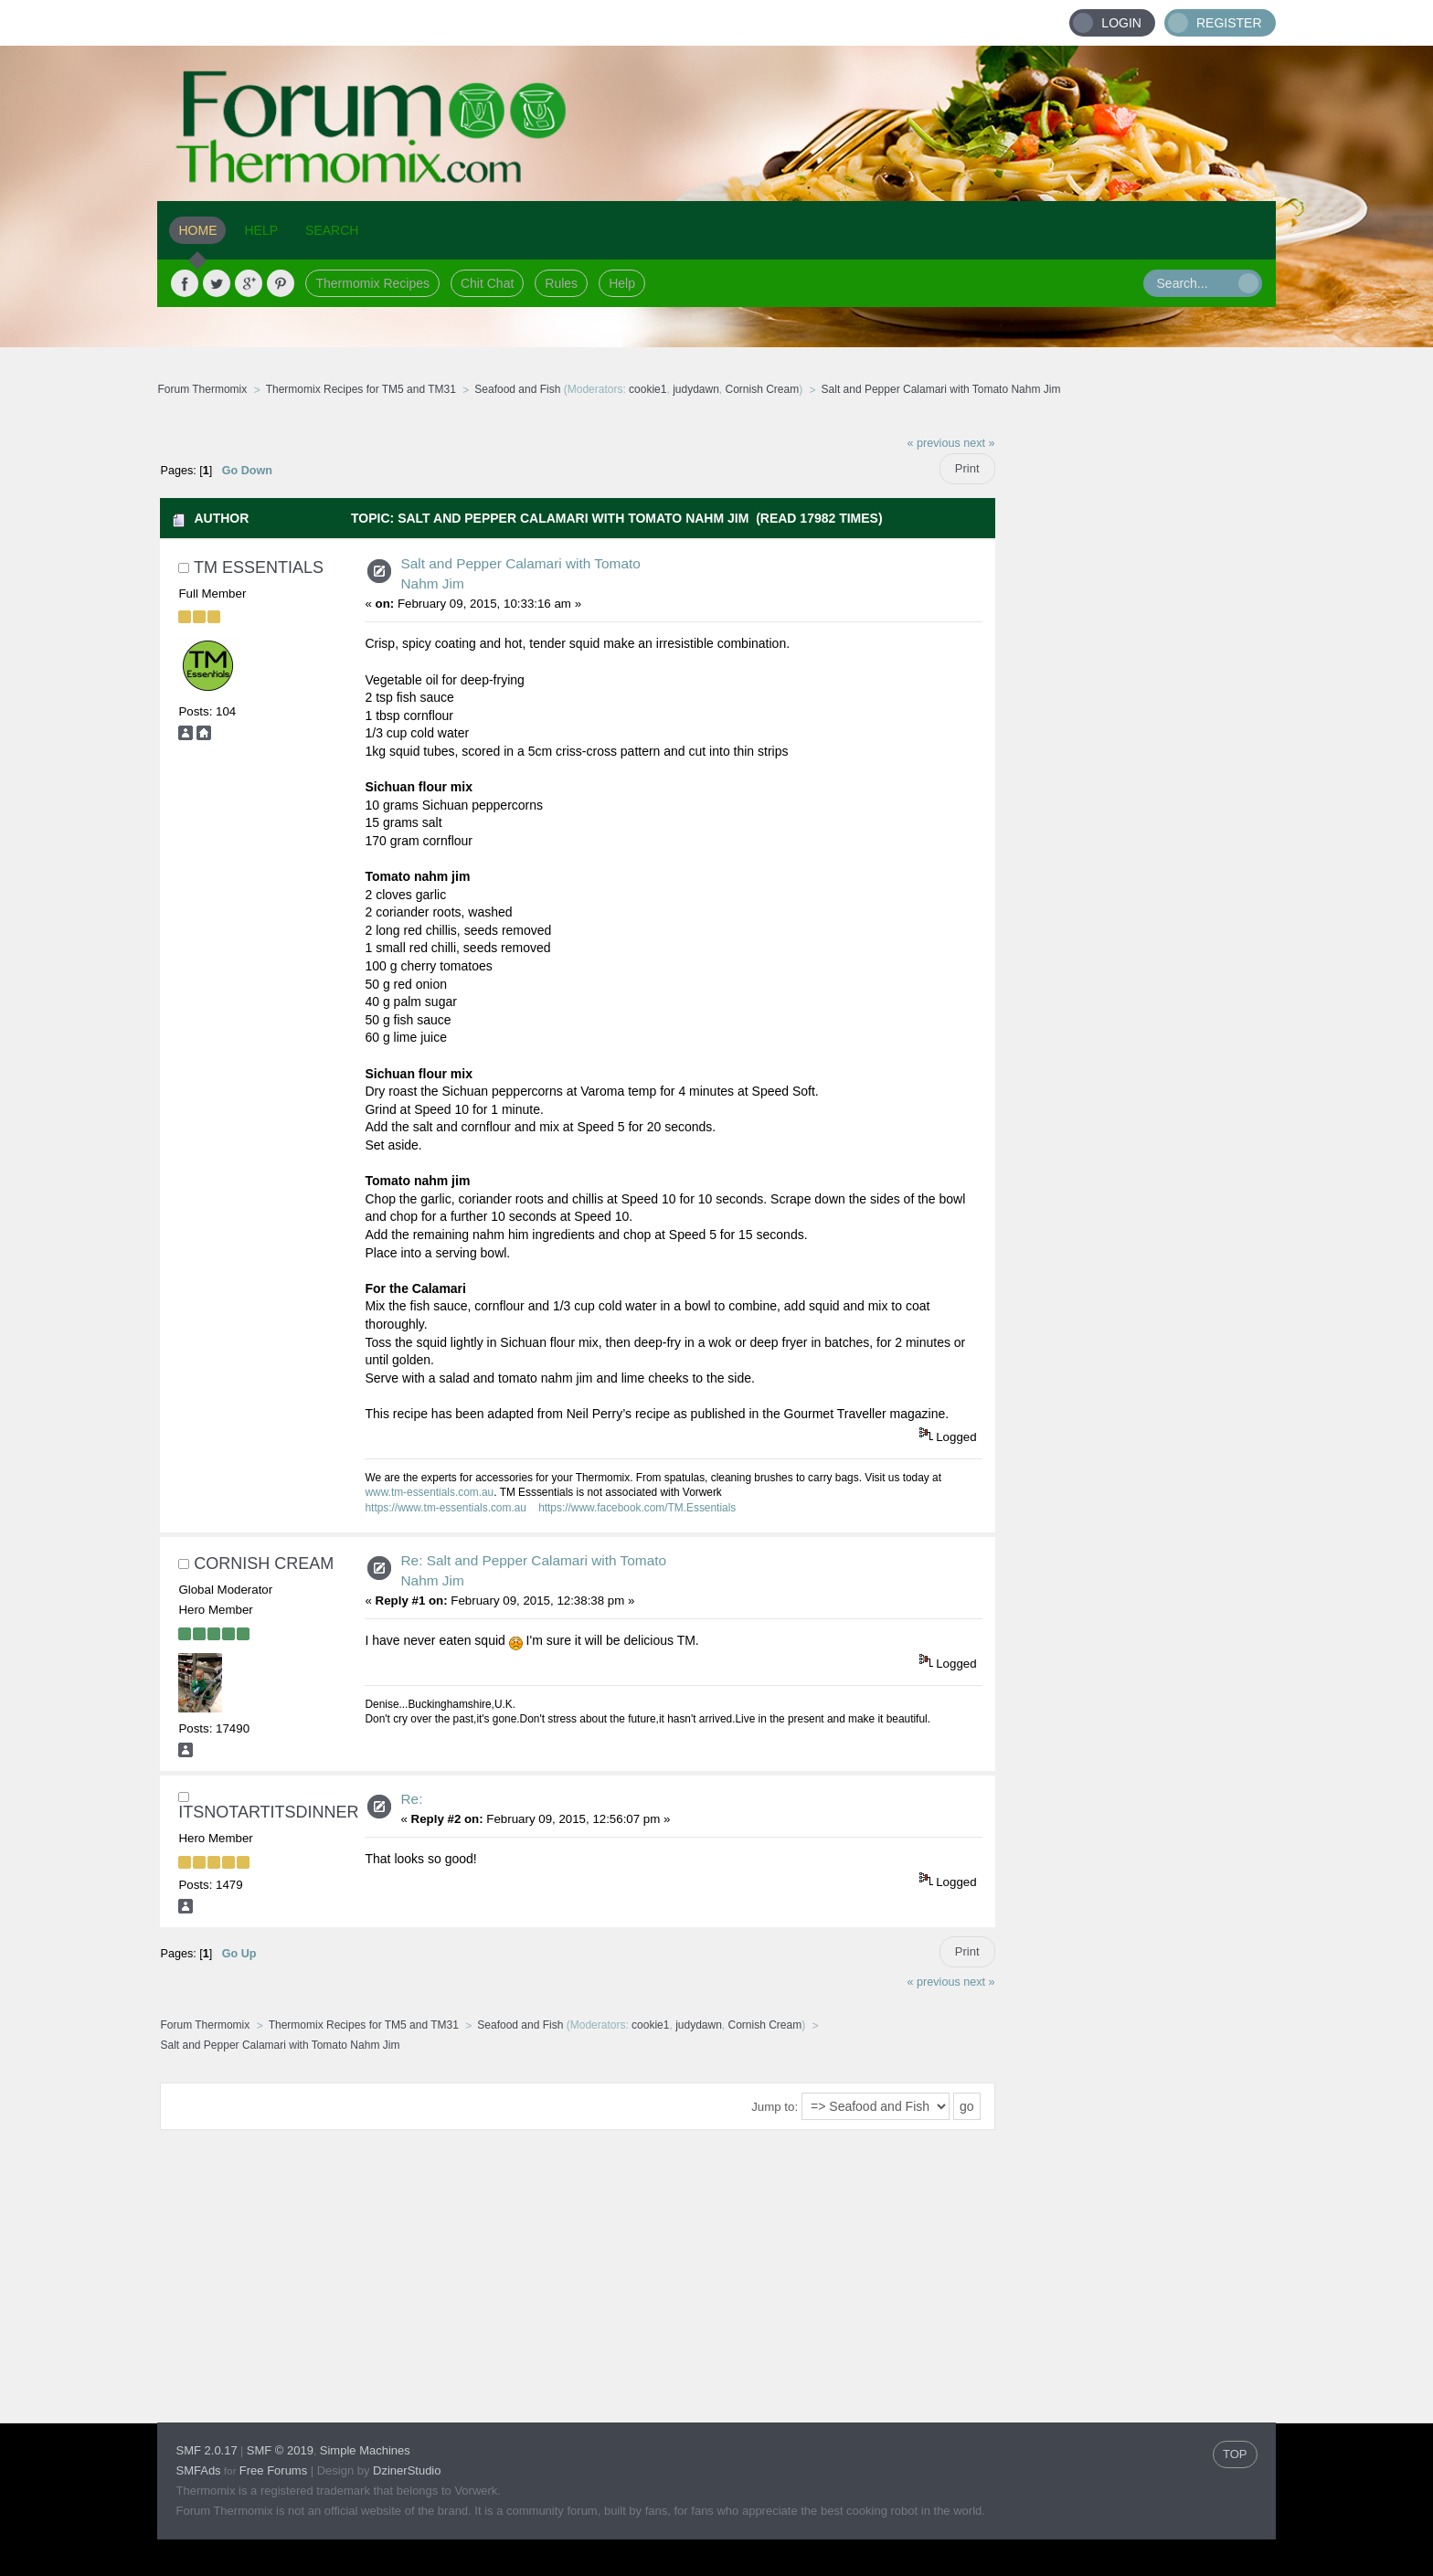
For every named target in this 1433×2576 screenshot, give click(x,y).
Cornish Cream (763, 389)
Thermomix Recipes (372, 283)
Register (1229, 23)
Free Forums (273, 2470)
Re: (411, 1799)
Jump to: (774, 2107)
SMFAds (197, 2470)
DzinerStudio (407, 2470)
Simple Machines (365, 2450)
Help (622, 283)
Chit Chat (487, 283)
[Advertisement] (1136, 699)
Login (1121, 23)
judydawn (696, 389)
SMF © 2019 (280, 2450)
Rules (561, 283)
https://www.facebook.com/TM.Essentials (637, 1507)
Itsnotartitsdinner (268, 1812)
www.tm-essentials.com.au (429, 1492)
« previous (934, 443)
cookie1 (647, 389)
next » (978, 443)
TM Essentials (259, 567)
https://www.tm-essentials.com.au (445, 1507)
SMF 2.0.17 (206, 2450)
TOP (1235, 2454)
